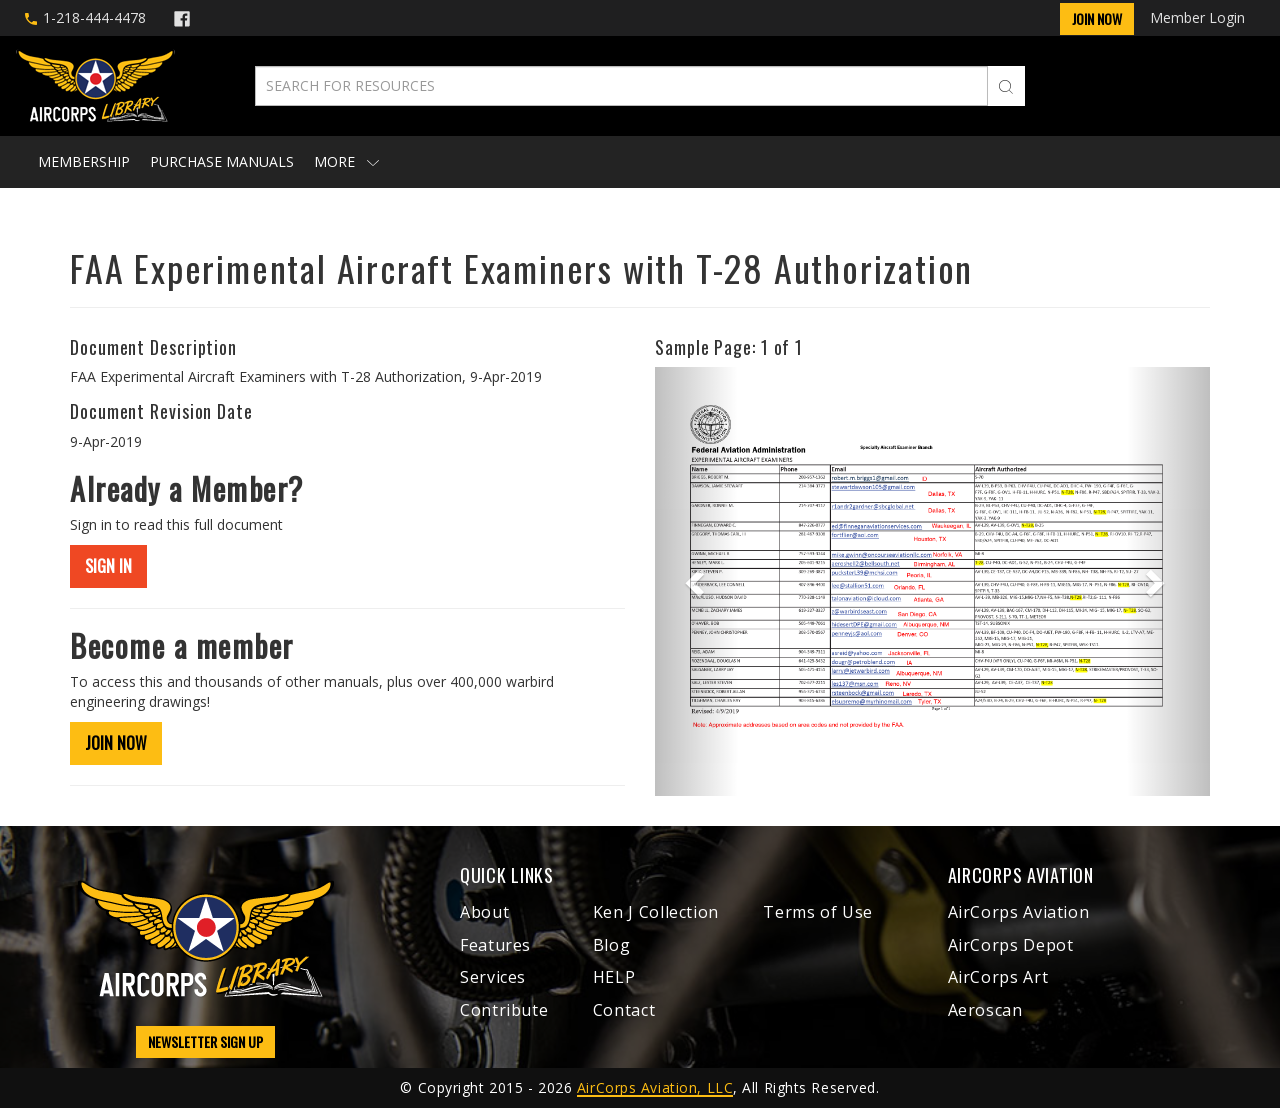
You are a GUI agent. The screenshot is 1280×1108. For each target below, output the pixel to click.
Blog (612, 945)
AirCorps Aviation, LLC (655, 1087)
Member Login (1197, 17)
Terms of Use (818, 912)
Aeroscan (985, 1010)
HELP (614, 977)
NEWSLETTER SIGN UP (205, 1041)
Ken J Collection (656, 912)
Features (495, 945)
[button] (696, 581)
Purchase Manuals (222, 161)
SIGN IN (108, 566)
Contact (624, 1010)
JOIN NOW (116, 743)
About (484, 912)
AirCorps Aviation (1019, 912)
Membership (84, 161)
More (346, 161)
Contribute (504, 1010)
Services (493, 977)
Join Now (1097, 18)
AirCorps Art (998, 977)
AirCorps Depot (1011, 945)
